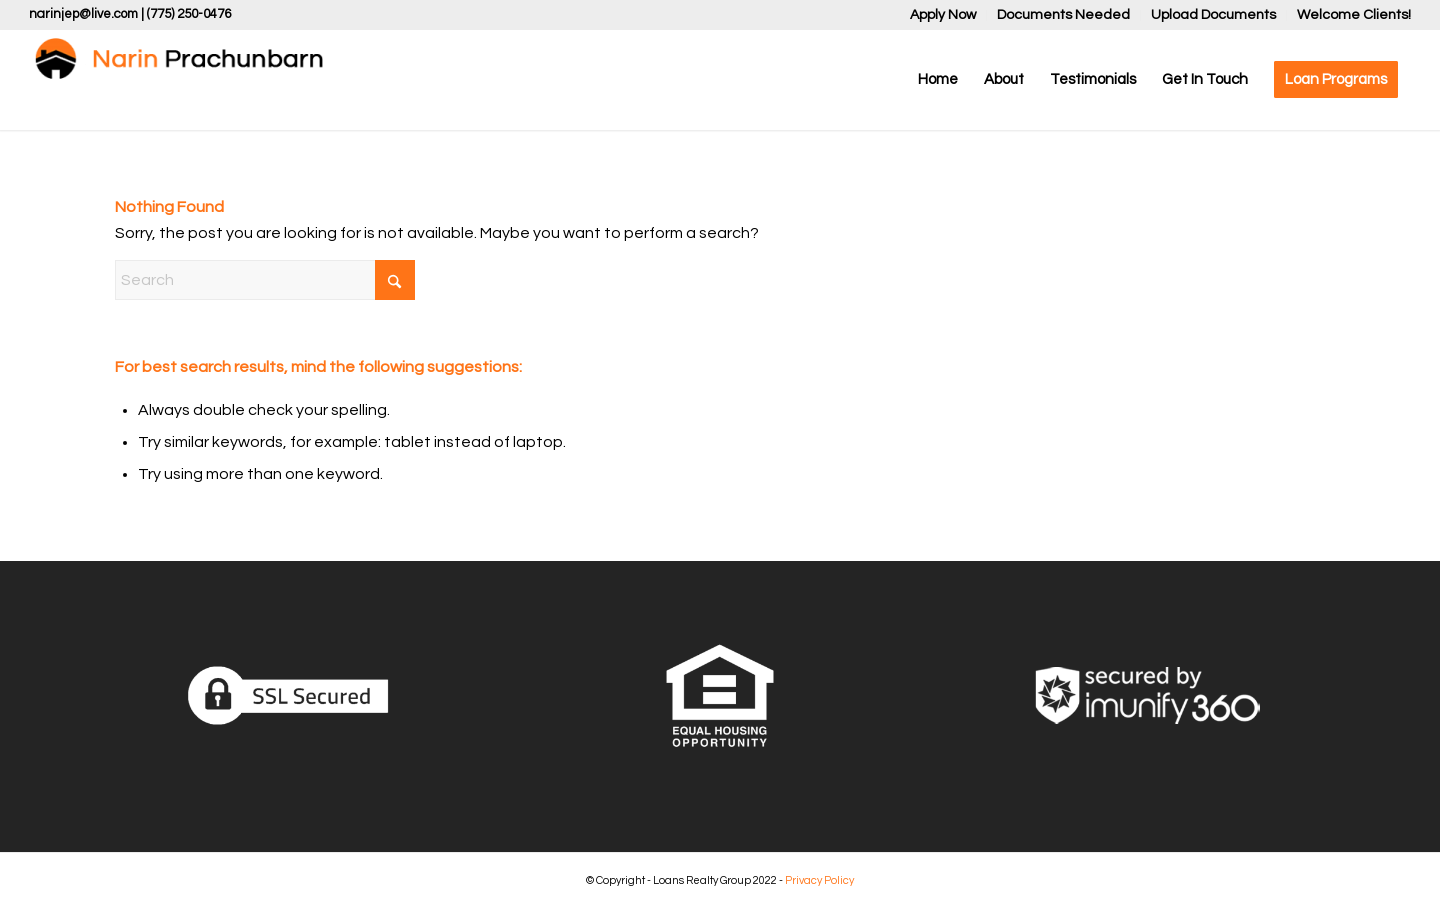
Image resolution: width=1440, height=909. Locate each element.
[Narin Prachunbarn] (179, 80)
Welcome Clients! (1354, 15)
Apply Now (943, 15)
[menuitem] (943, 15)
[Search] (265, 280)
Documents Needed (1063, 15)
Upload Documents (1213, 15)
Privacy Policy (819, 880)
